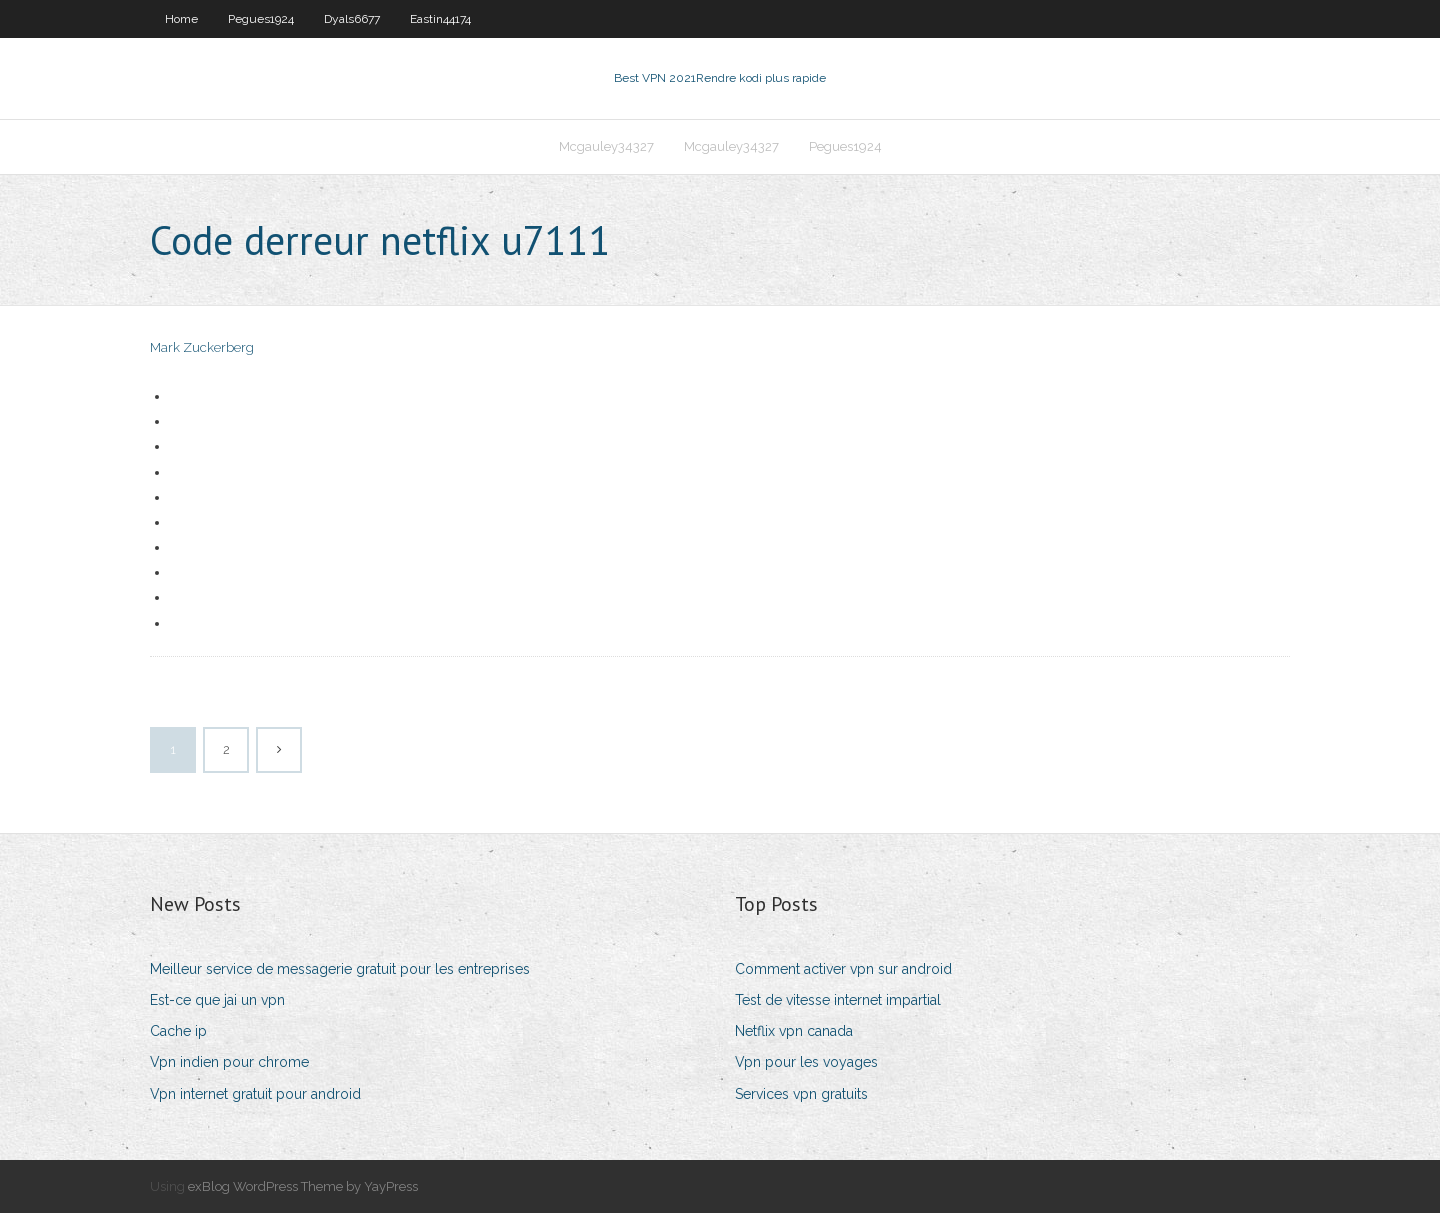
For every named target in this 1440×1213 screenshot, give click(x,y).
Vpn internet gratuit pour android (255, 1094)
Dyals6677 (352, 19)
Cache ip (178, 1031)
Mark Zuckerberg (202, 347)
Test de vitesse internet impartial (838, 1000)
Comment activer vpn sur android (843, 969)
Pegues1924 (261, 19)
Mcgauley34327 (606, 146)
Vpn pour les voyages (806, 1062)
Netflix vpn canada (794, 1031)
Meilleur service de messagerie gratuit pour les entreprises (340, 969)
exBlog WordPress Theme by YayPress (303, 1186)
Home (181, 19)
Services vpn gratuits (801, 1094)
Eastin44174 (440, 19)
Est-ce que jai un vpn (217, 1000)
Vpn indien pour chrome (229, 1062)
